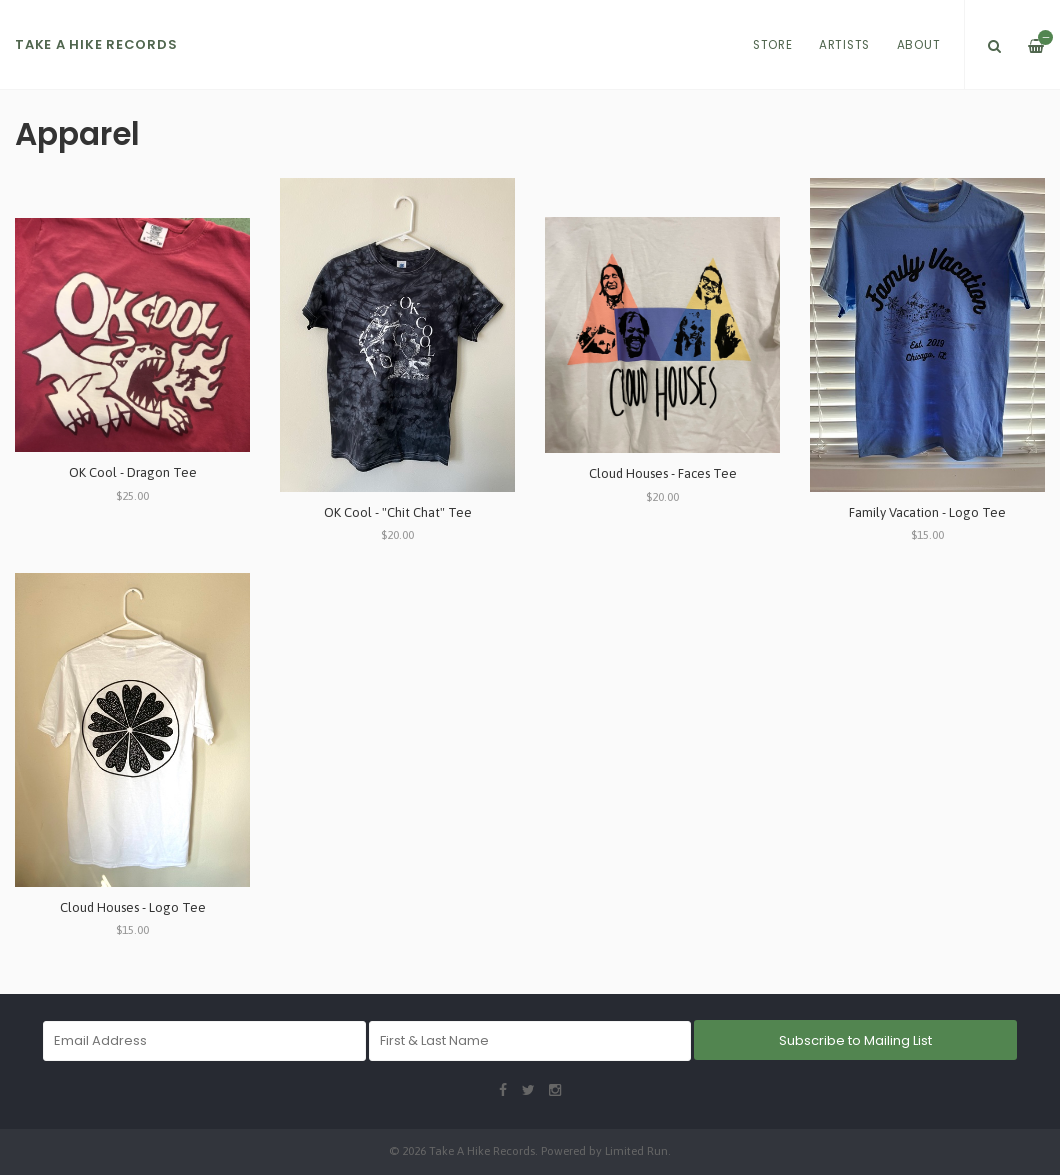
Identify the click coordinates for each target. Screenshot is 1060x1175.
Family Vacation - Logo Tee (927, 512)
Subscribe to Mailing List (855, 1040)
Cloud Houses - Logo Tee (133, 907)
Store (773, 45)
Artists (844, 45)
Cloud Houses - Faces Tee (663, 473)
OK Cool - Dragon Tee (133, 472)
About (919, 45)
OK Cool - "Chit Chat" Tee (398, 512)
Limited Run (636, 1150)
